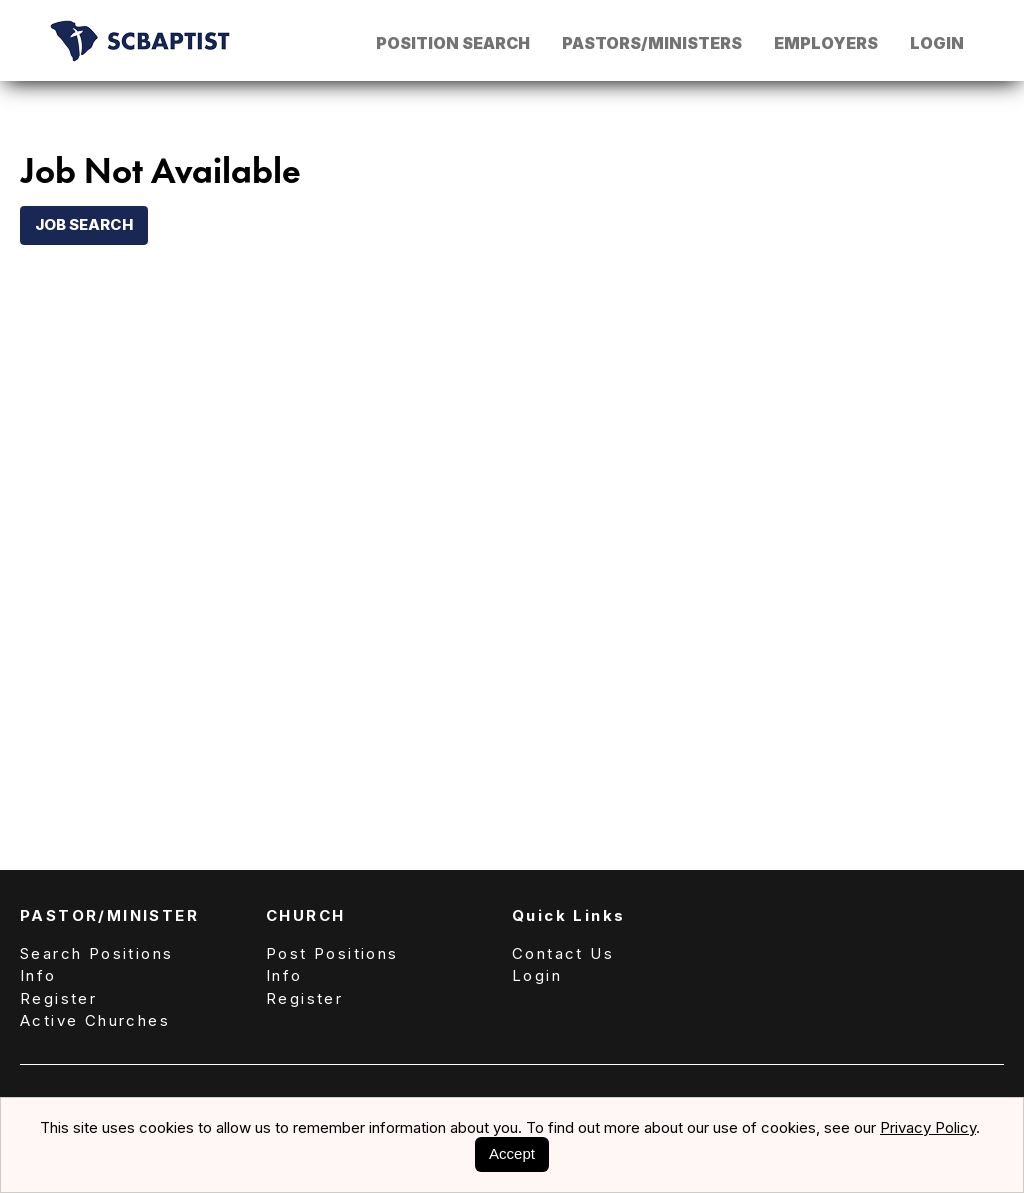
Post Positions (332, 953)
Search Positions (96, 953)
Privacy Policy (928, 1127)
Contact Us (563, 953)
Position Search (453, 43)
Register (58, 998)
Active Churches (95, 1020)
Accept (512, 1153)
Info (38, 975)
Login (937, 43)
